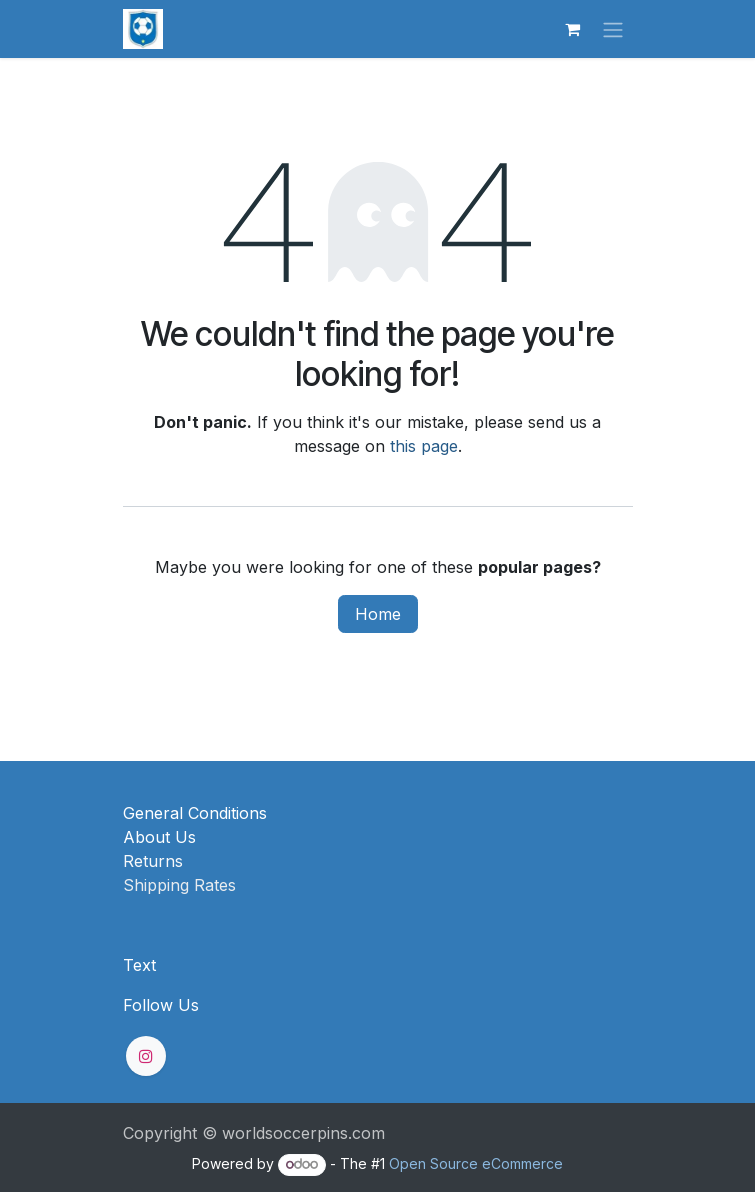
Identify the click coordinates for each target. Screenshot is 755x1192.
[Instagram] (146, 1056)
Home (378, 614)
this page (424, 446)
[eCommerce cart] (573, 29)
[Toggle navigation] (613, 29)
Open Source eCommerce (476, 1163)
